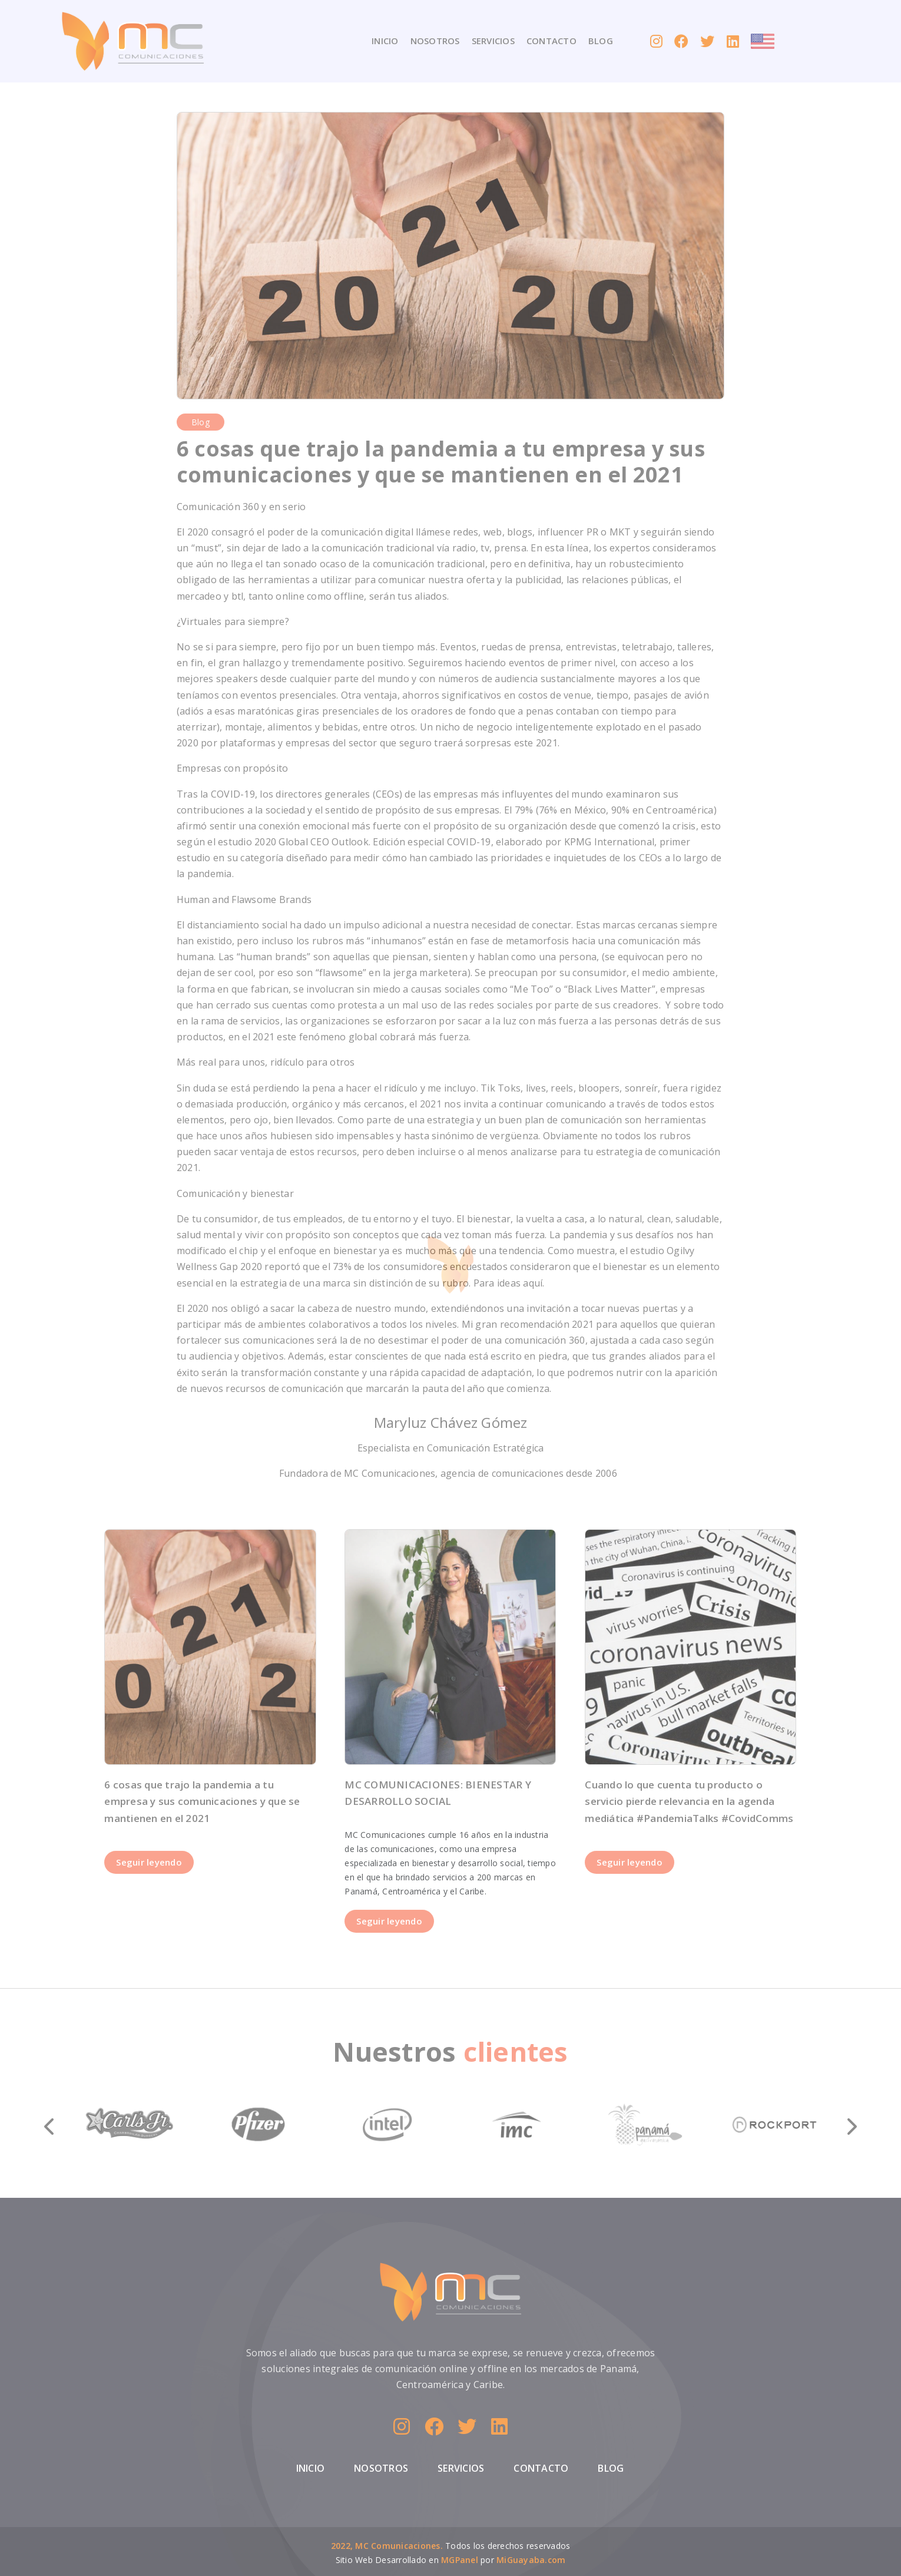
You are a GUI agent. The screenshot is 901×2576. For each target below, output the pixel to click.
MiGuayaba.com (530, 2559)
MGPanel (459, 2559)
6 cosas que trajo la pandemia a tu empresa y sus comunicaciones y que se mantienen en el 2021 (202, 1802)
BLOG (600, 41)
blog (200, 422)
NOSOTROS (435, 41)
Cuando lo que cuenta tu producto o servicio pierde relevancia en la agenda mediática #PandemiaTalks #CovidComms (689, 1802)
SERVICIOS (493, 41)
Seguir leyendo (149, 1862)
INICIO (385, 41)
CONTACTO (551, 41)
